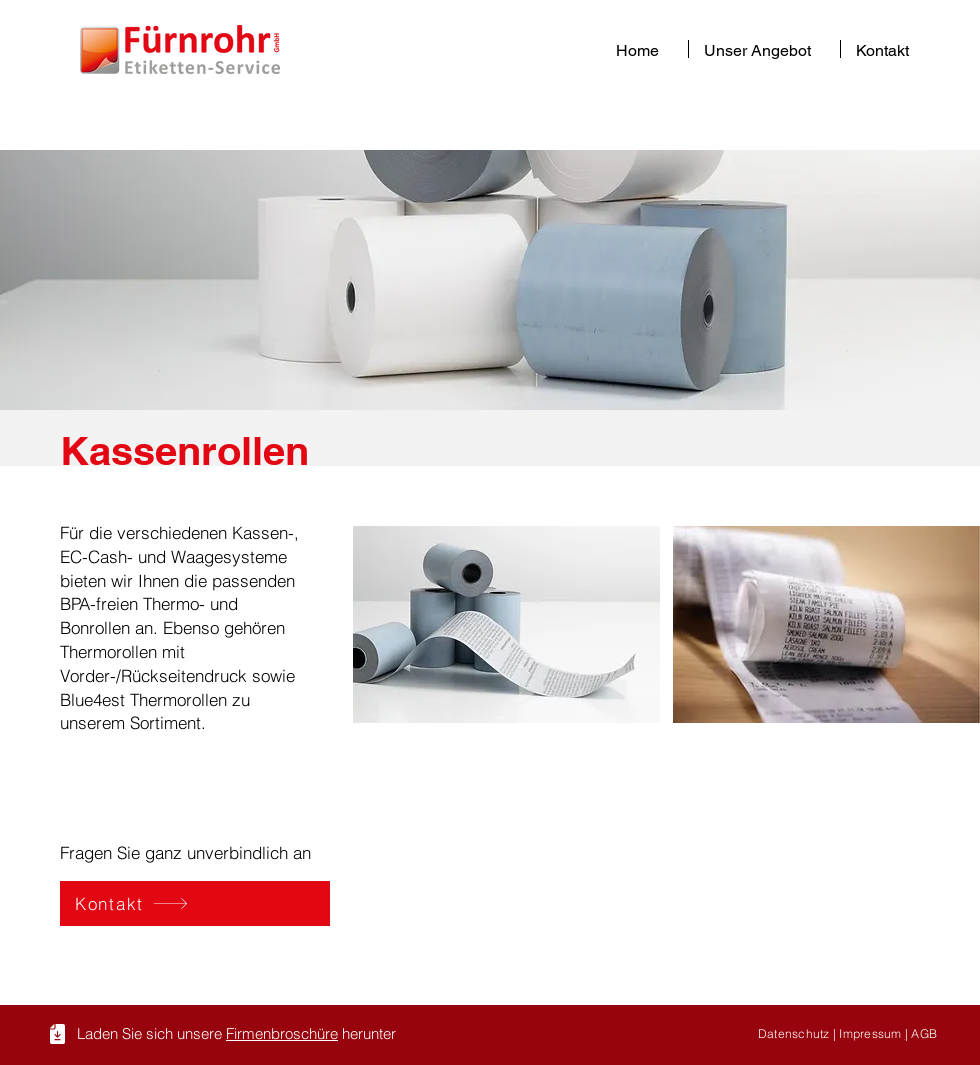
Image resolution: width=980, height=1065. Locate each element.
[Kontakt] (195, 903)
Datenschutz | (798, 1033)
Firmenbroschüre (282, 1033)
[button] (764, 49)
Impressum (871, 1033)
